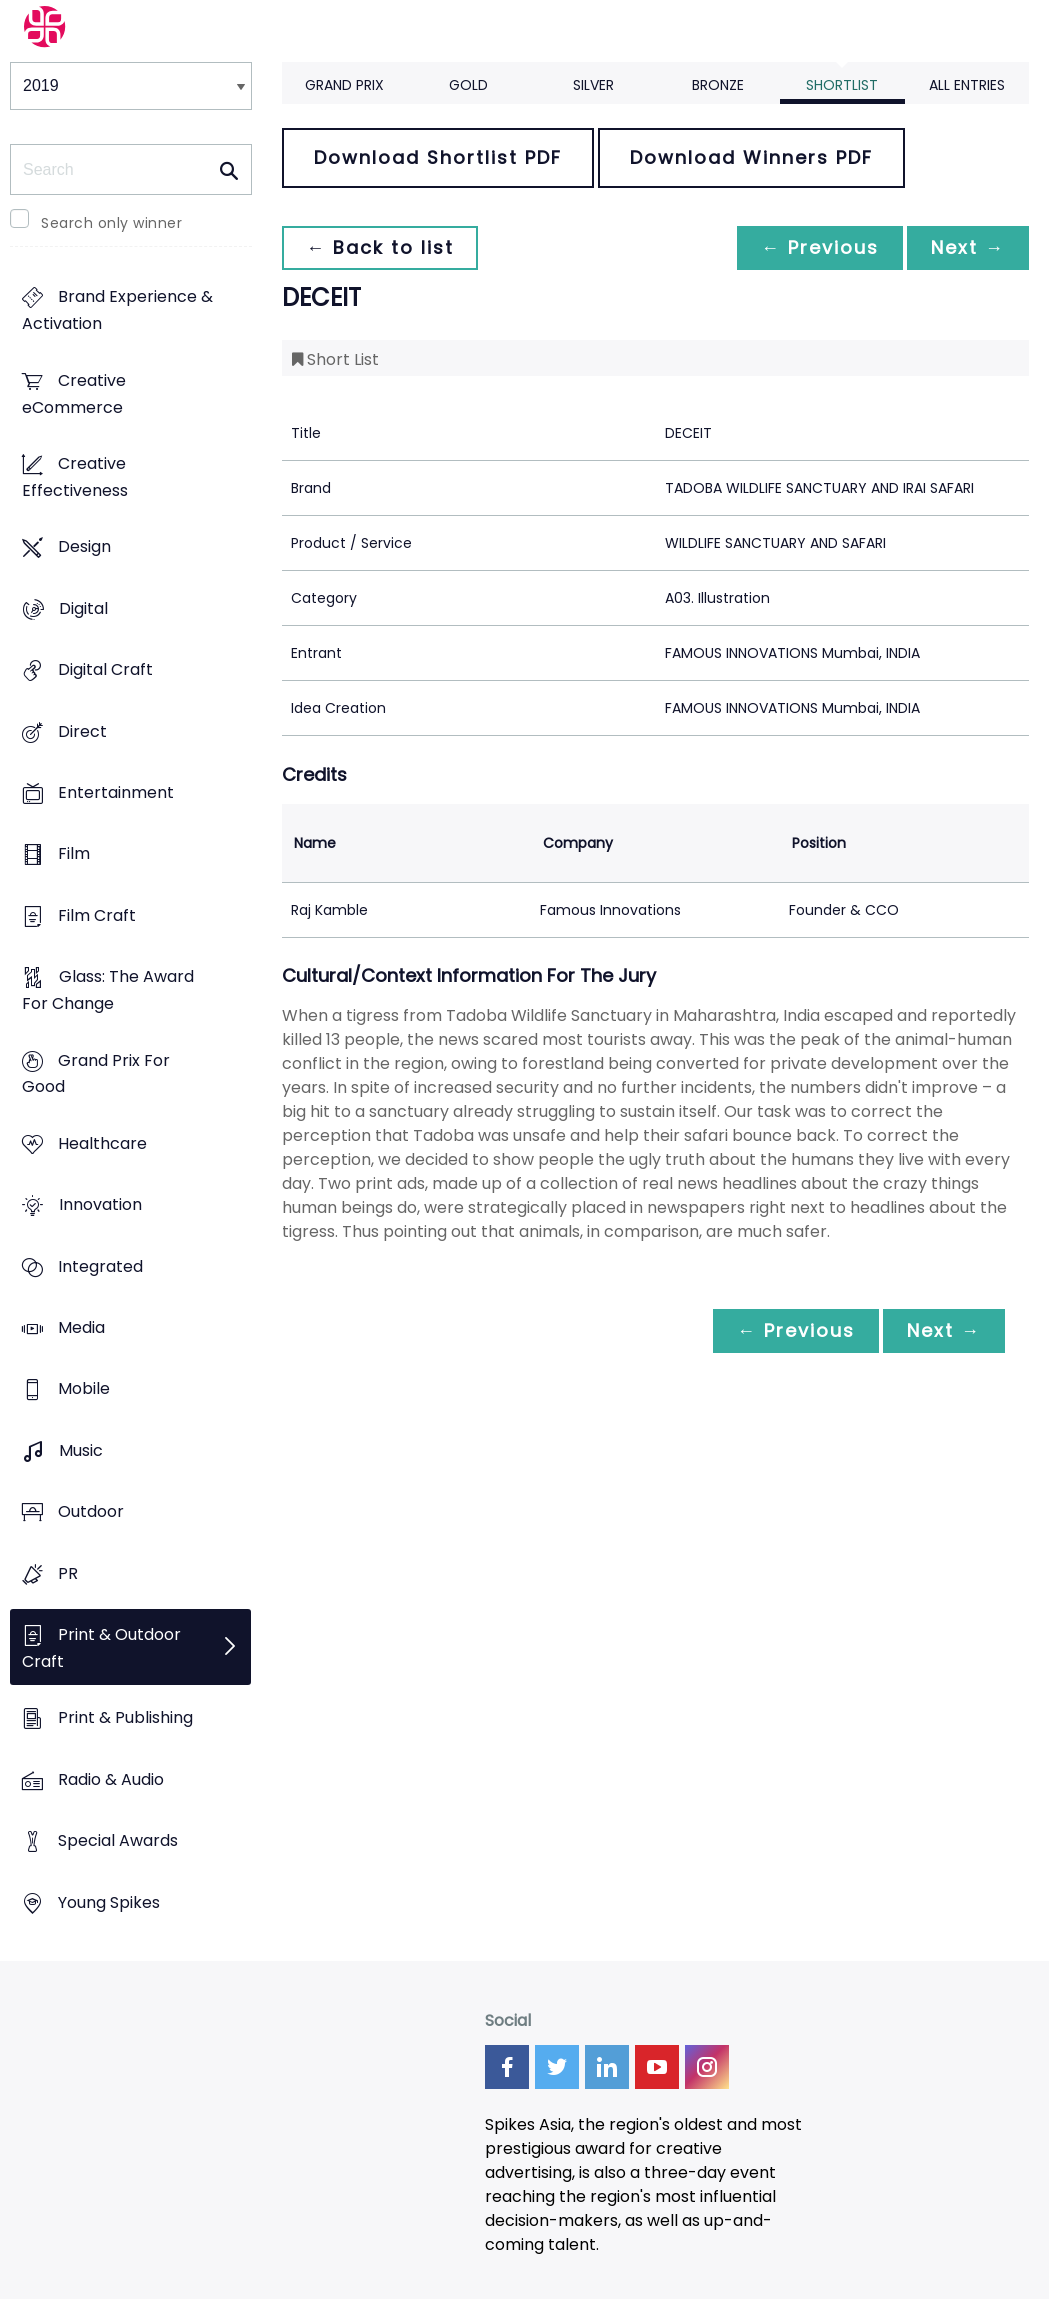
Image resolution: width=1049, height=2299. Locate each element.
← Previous (820, 247)
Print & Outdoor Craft (101, 1648)
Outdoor (91, 1512)
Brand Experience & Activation (117, 311)
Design (84, 547)
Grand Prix (344, 85)
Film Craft (97, 915)
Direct (82, 731)
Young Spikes (109, 1902)
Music (81, 1450)
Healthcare (102, 1143)
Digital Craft (105, 670)
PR (68, 1573)
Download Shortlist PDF (438, 157)
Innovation (100, 1205)
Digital (83, 608)
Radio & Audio (111, 1779)
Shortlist (842, 85)
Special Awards (118, 1841)
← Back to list (380, 247)
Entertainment (116, 792)
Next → (968, 247)
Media (81, 1327)
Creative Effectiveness (75, 477)
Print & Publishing (125, 1718)
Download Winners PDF (751, 157)
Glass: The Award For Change (108, 991)
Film (74, 854)
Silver (593, 85)
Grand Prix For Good (96, 1074)
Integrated (100, 1266)
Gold (468, 85)
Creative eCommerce (74, 394)
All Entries (967, 85)
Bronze (718, 85)
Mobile (84, 1389)
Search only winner (111, 223)
